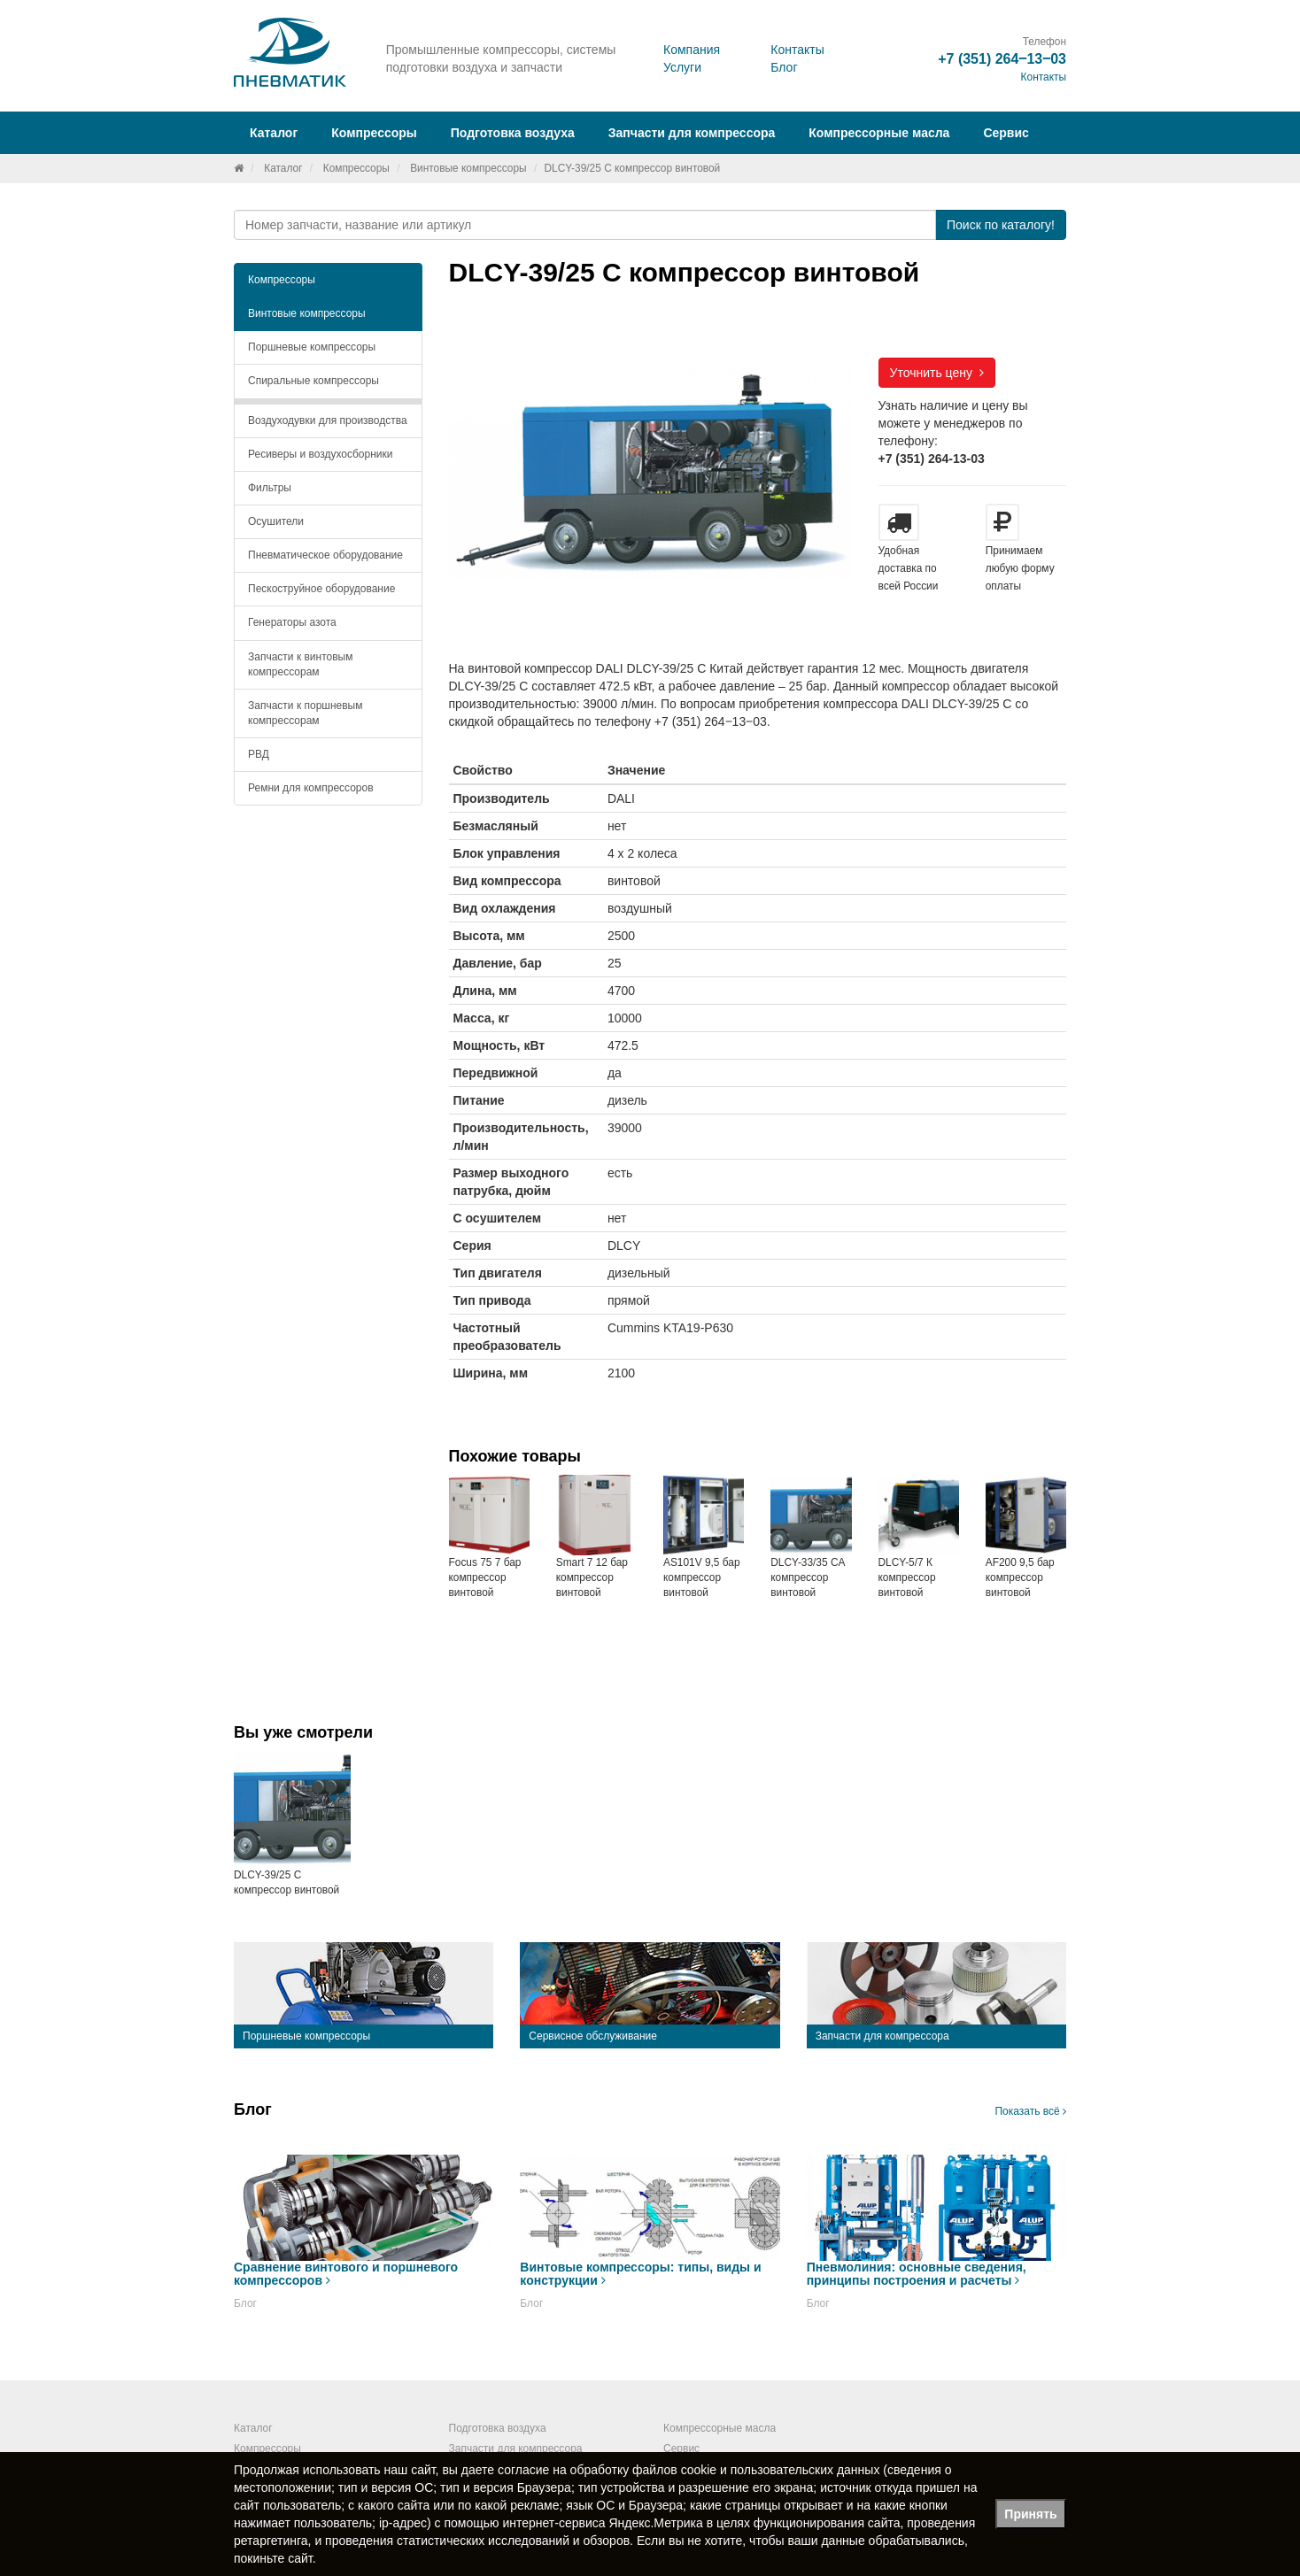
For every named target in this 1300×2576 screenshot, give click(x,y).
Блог (783, 67)
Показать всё (1030, 2111)
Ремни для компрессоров (311, 788)
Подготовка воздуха (497, 2428)
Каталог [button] (274, 133)
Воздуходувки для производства (327, 420)
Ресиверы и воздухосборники (320, 454)
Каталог (283, 168)
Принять (1030, 2514)
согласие (523, 2470)
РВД (258, 754)
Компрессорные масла (879, 133)
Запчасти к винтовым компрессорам (300, 664)
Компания (691, 49)
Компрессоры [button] (374, 133)
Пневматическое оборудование (325, 555)
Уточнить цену (937, 373)
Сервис (1005, 133)
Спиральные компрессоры (313, 380)
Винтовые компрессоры (468, 168)
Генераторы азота (292, 622)
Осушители (276, 521)
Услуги (682, 67)
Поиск (1001, 225)
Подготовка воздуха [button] (513, 133)
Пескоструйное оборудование (321, 588)
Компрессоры (356, 168)
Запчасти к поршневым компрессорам (305, 713)
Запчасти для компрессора (692, 133)
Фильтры (269, 488)
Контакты (797, 49)
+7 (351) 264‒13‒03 (1002, 58)
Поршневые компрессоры (311, 347)
